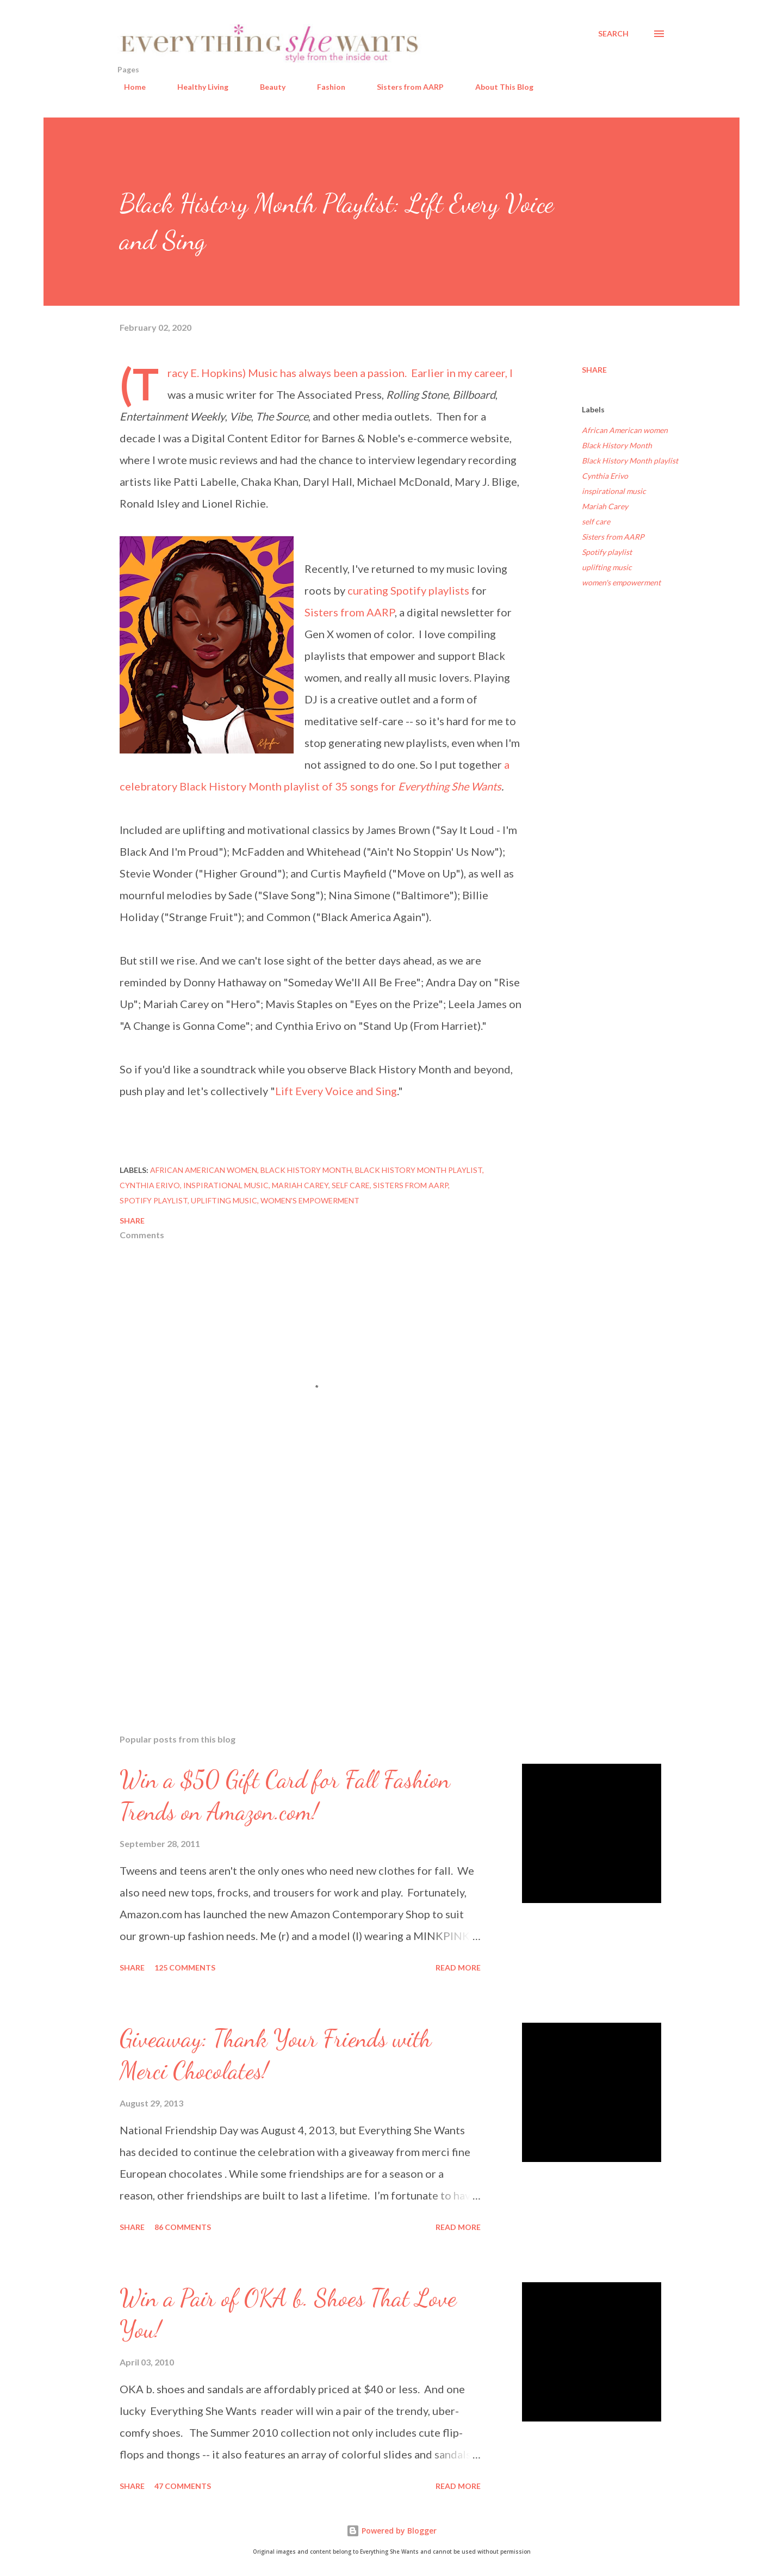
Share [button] (594, 369)
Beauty (266, 86)
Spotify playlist (607, 552)
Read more (458, 1967)
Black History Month (617, 445)
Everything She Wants (449, 786)
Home (128, 86)
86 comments (182, 2227)
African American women (625, 430)
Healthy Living (196, 86)
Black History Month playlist (630, 460)
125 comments (184, 1967)
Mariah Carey (605, 506)
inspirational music (614, 491)
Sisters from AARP (403, 86)
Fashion (324, 86)
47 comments (182, 2486)
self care (596, 521)
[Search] (613, 34)
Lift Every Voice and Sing (336, 1090)
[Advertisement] (303, 1598)
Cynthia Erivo (605, 475)
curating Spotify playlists (408, 590)
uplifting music (607, 567)
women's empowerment (621, 582)
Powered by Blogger (391, 2530)
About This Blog (498, 86)
